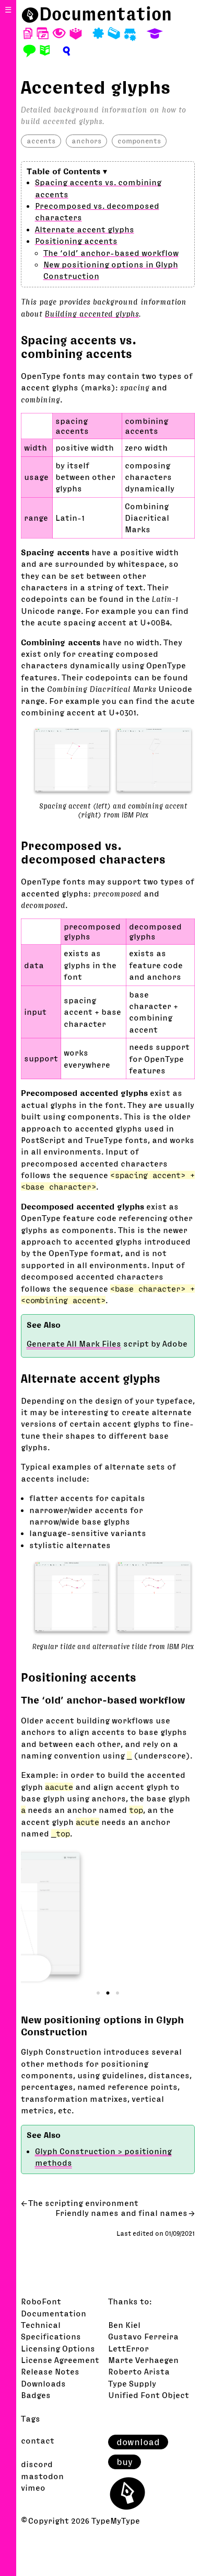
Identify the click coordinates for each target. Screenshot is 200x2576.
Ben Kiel (124, 2325)
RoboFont (41, 2301)
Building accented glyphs (92, 313)
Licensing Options (58, 2348)
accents (41, 140)
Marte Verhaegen (143, 2360)
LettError (128, 2348)
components (139, 140)
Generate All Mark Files (74, 1343)
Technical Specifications (51, 2330)
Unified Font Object (148, 2395)
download (138, 2442)
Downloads (43, 2383)
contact (37, 2440)
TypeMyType (115, 2520)
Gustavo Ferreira (143, 2336)
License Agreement (60, 2360)
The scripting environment (83, 2203)
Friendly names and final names (121, 2213)
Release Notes (50, 2371)
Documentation (105, 14)
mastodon (42, 2476)
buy (124, 2462)
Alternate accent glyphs (84, 229)
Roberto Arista (139, 2371)
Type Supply (132, 2383)
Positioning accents (76, 241)
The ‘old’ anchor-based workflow (111, 253)
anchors (86, 140)
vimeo (33, 2487)
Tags (30, 2418)
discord (37, 2464)
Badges (36, 2395)
